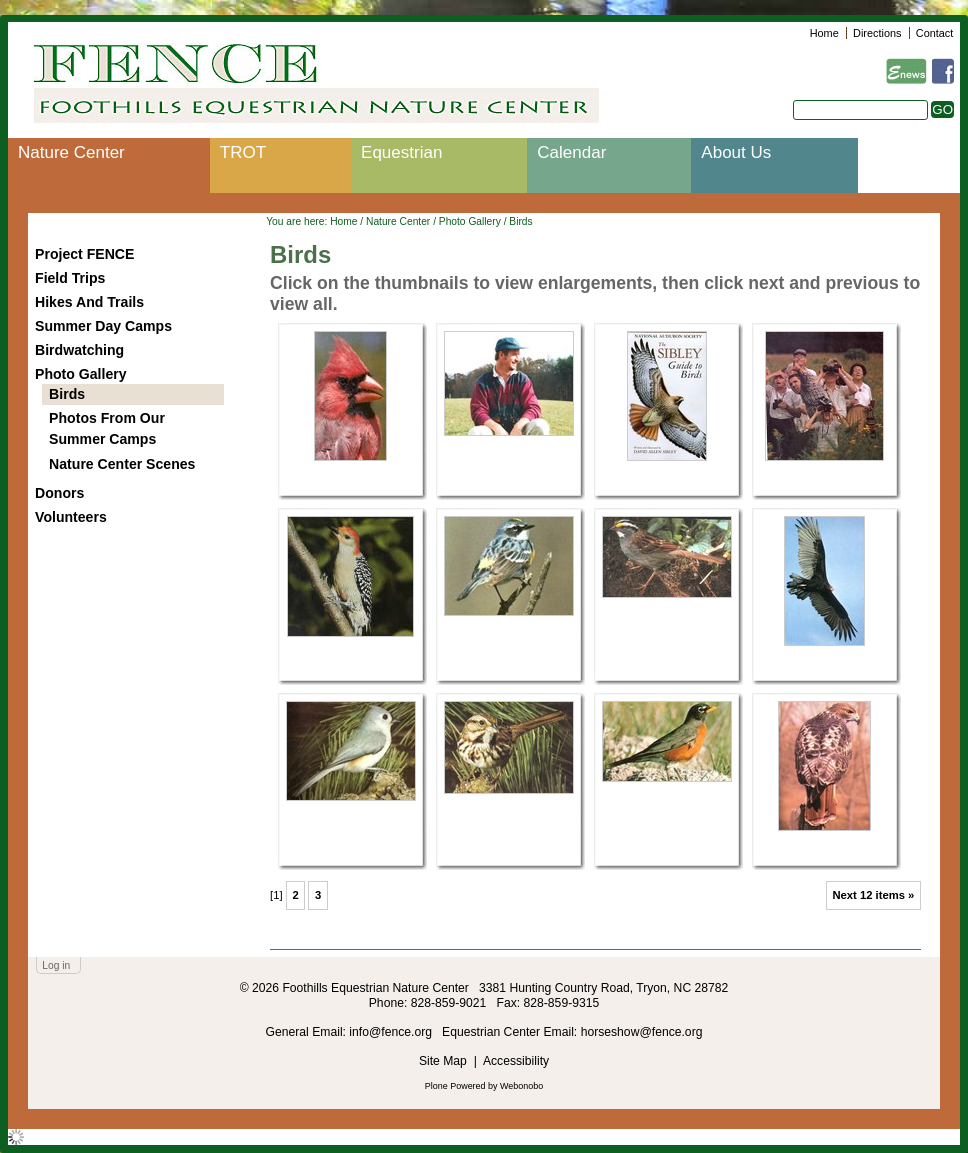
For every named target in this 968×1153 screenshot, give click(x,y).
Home (824, 33)
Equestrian (401, 152)
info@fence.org (392, 1032)
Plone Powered (455, 1086)
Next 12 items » (873, 895)
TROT (243, 152)
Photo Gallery (470, 221)
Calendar (571, 152)
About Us (736, 152)
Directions (877, 33)
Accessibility (516, 1061)
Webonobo (521, 1086)
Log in (56, 965)
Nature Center (71, 152)
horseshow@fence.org (642, 1032)
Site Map (443, 1061)
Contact (934, 33)
